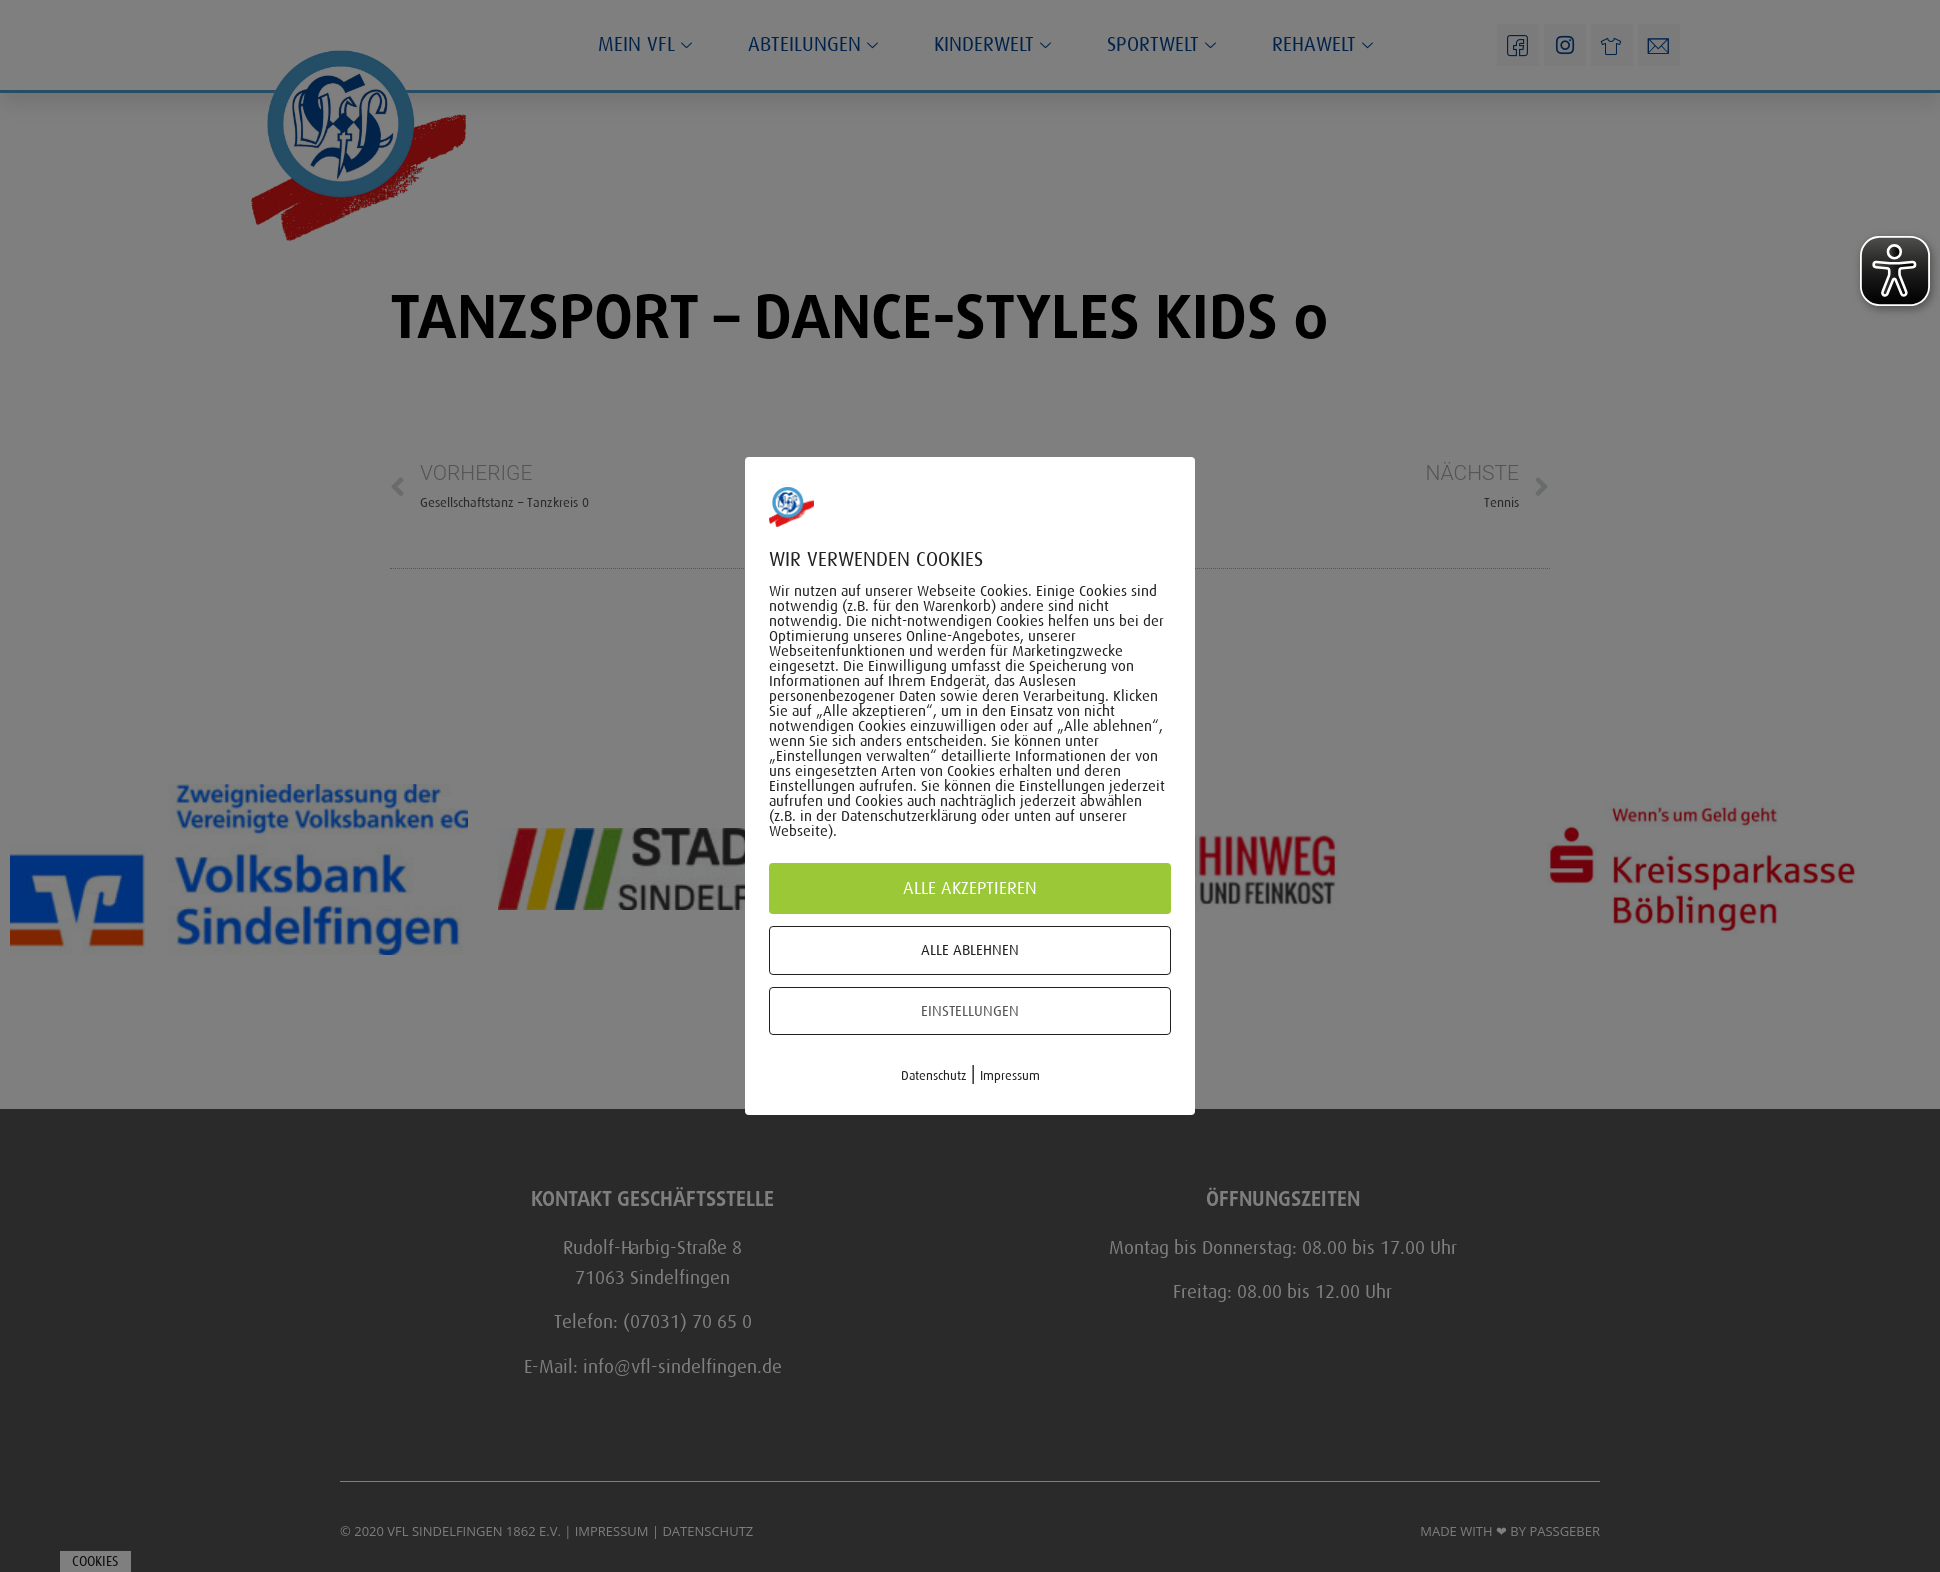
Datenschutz (933, 1075)
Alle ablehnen (970, 950)
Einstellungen (970, 1011)
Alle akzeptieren (970, 888)
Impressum (1010, 1075)
